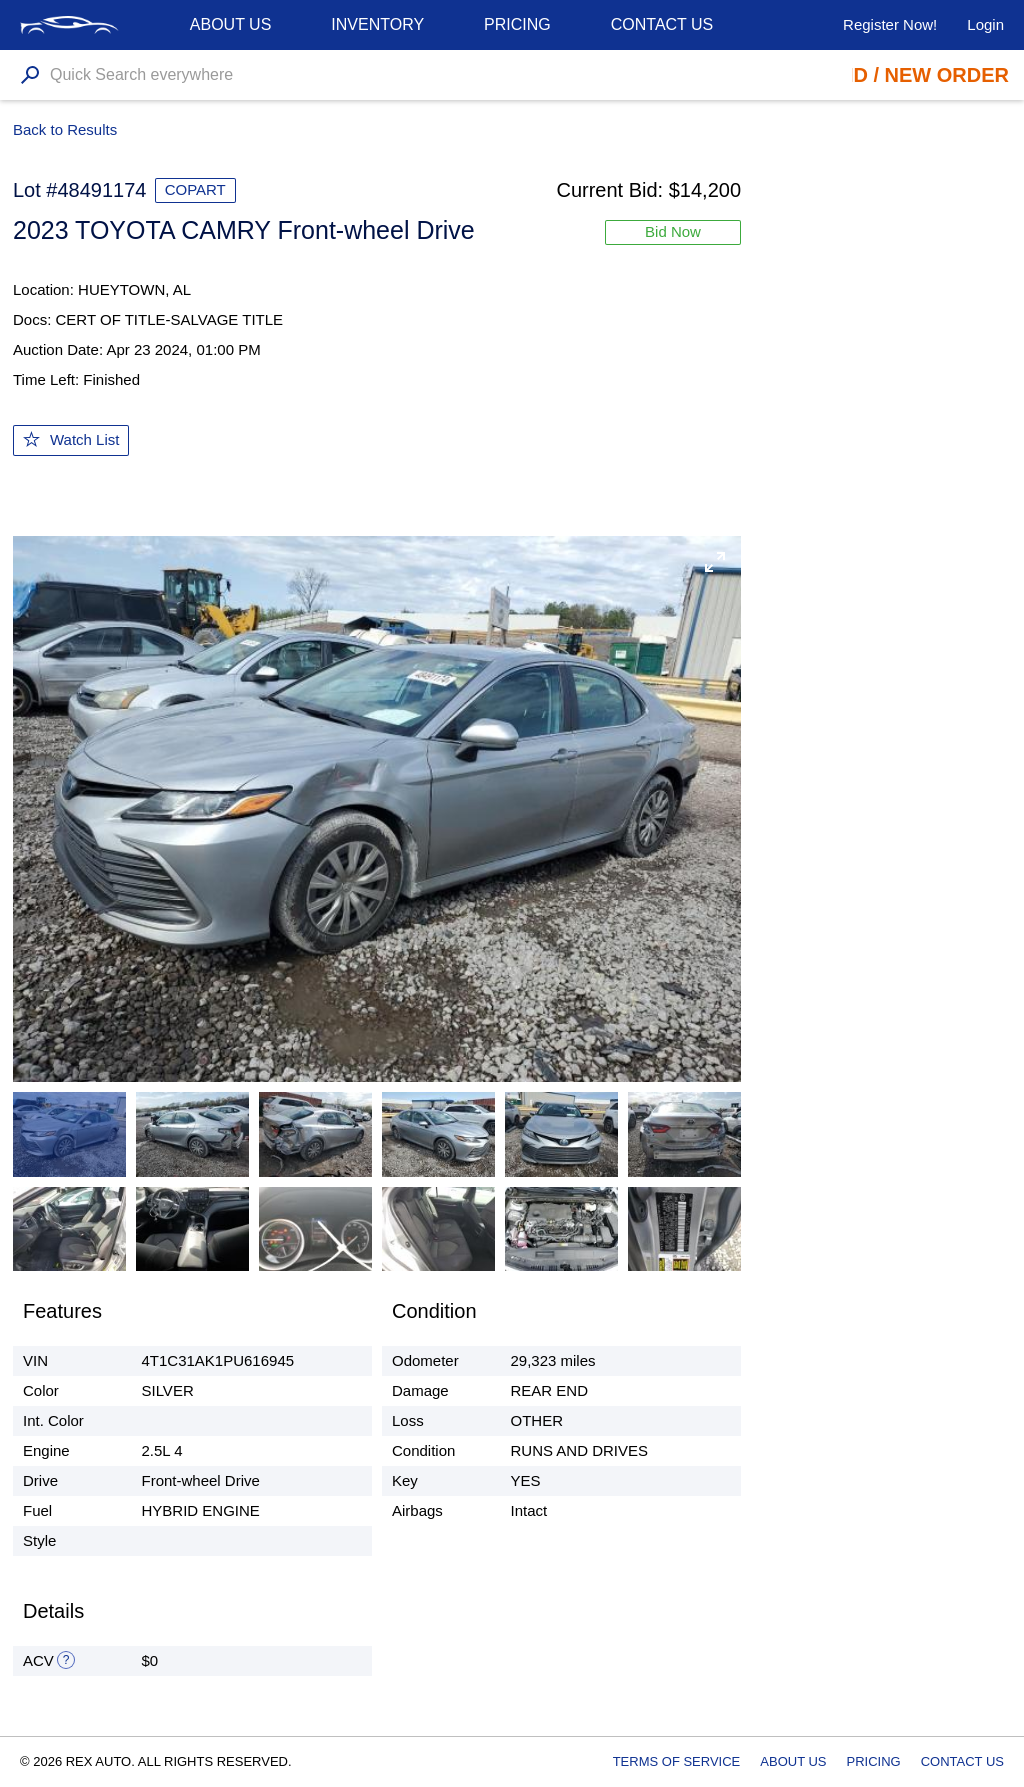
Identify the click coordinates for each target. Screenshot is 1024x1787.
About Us (793, 1761)
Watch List (84, 439)
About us (231, 24)
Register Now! (890, 24)
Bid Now (673, 231)
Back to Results (65, 129)
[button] (715, 562)
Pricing (517, 24)
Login (985, 24)
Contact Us (662, 24)
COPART (195, 189)
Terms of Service (677, 1761)
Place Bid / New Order (884, 75)
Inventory (377, 24)
